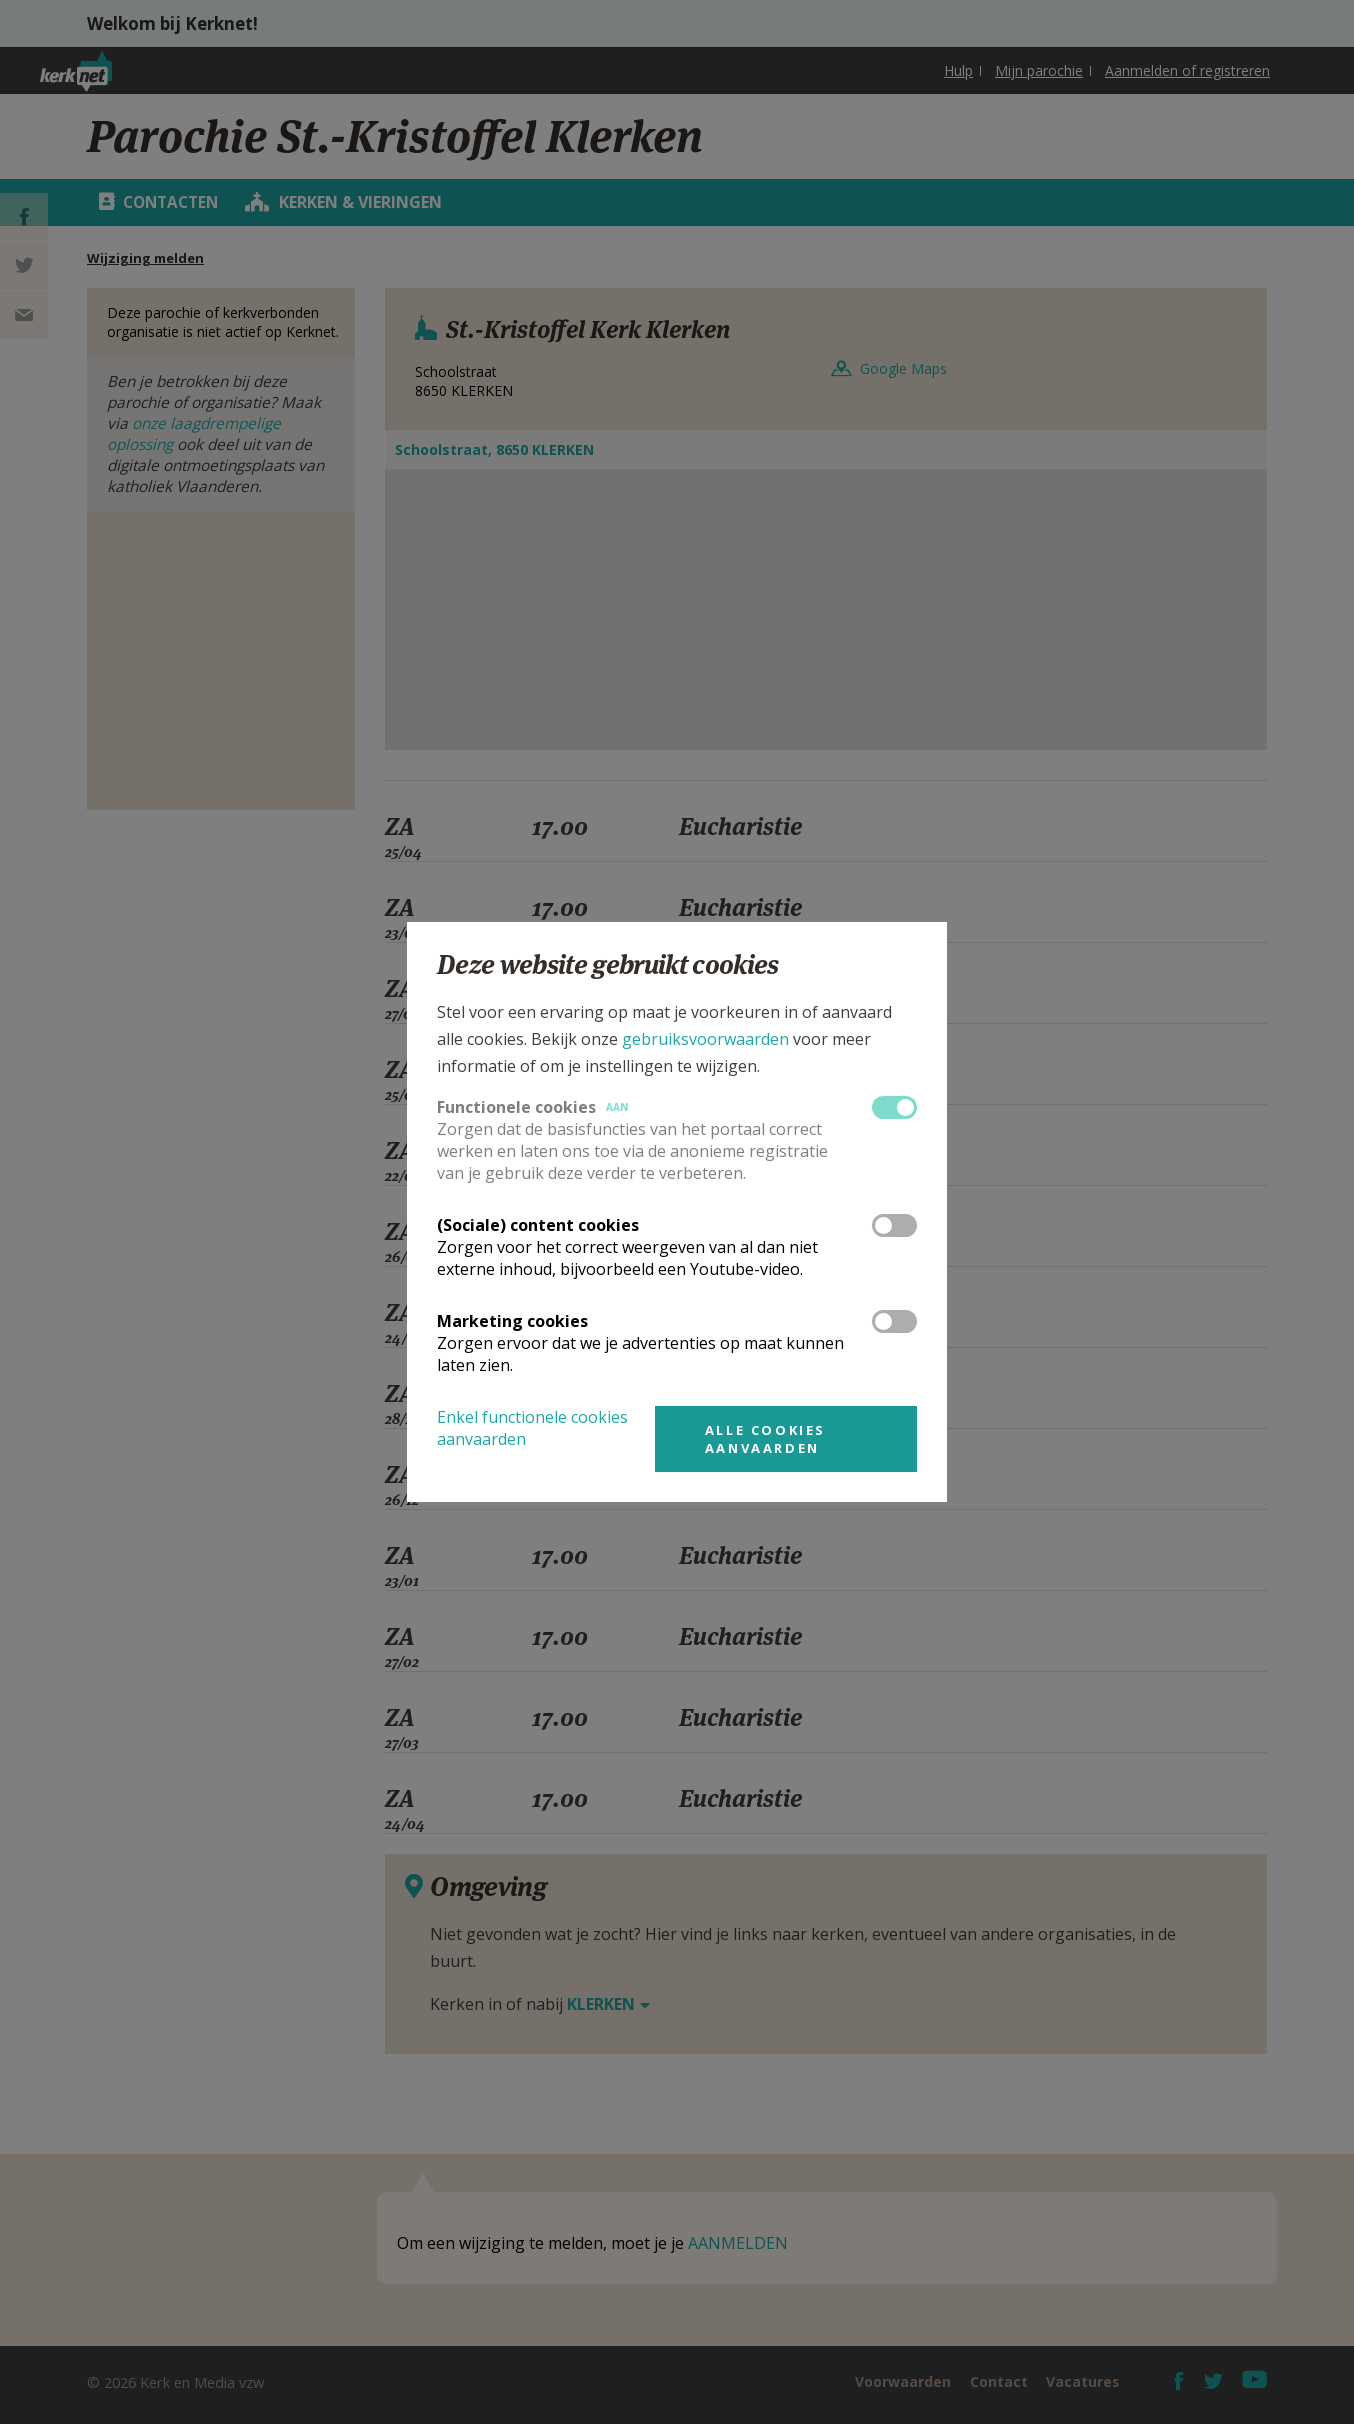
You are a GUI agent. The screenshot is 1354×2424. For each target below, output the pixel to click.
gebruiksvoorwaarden (705, 1039)
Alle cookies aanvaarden (765, 1439)
